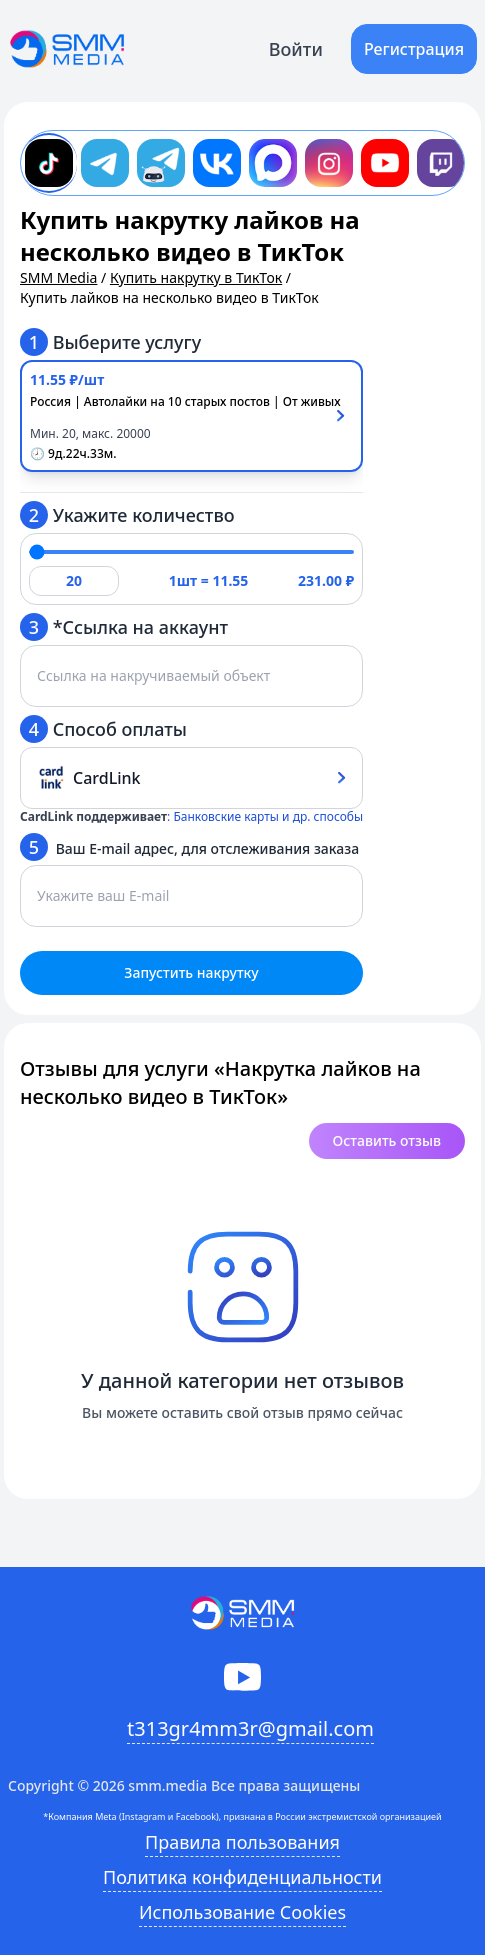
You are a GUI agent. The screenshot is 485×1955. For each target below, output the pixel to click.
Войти (296, 49)
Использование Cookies (242, 1912)
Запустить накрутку (191, 972)
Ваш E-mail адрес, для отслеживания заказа (189, 847)
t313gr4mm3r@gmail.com (250, 1728)
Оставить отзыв (387, 1140)
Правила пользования (242, 1842)
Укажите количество (127, 515)
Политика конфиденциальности (242, 1877)
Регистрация (414, 49)
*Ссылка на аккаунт (124, 627)
